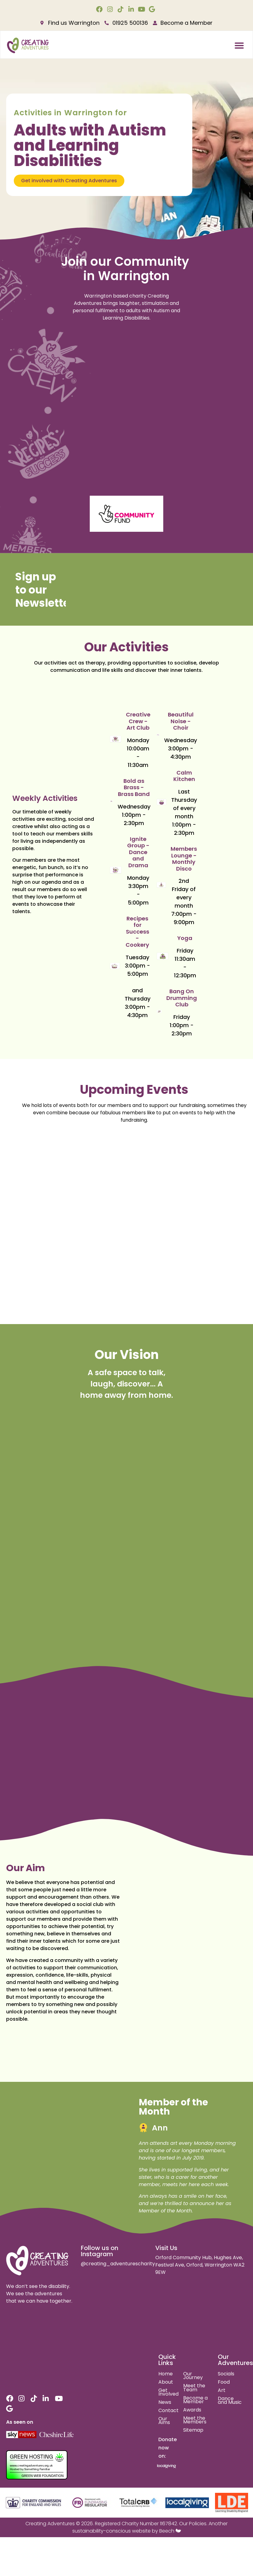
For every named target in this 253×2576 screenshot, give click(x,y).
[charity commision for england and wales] (33, 2502)
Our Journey (193, 2375)
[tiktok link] (121, 9)
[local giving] (187, 2502)
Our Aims (164, 2420)
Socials (226, 2373)
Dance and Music (230, 2400)
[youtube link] (142, 9)
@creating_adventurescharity (118, 2263)
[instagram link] (110, 9)
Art (221, 2390)
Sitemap (193, 2430)
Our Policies (192, 2523)
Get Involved (168, 2392)
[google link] (152, 9)
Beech (166, 2530)
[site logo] (37, 2261)
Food (224, 2381)
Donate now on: (167, 2447)
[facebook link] (100, 9)
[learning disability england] (231, 2502)
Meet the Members (194, 2420)
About (165, 2381)
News (164, 2402)
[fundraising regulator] (89, 2502)
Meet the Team (194, 2387)
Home (165, 2373)
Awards (192, 2409)
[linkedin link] (132, 9)
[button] (239, 45)
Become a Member (195, 2399)
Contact (168, 2410)
